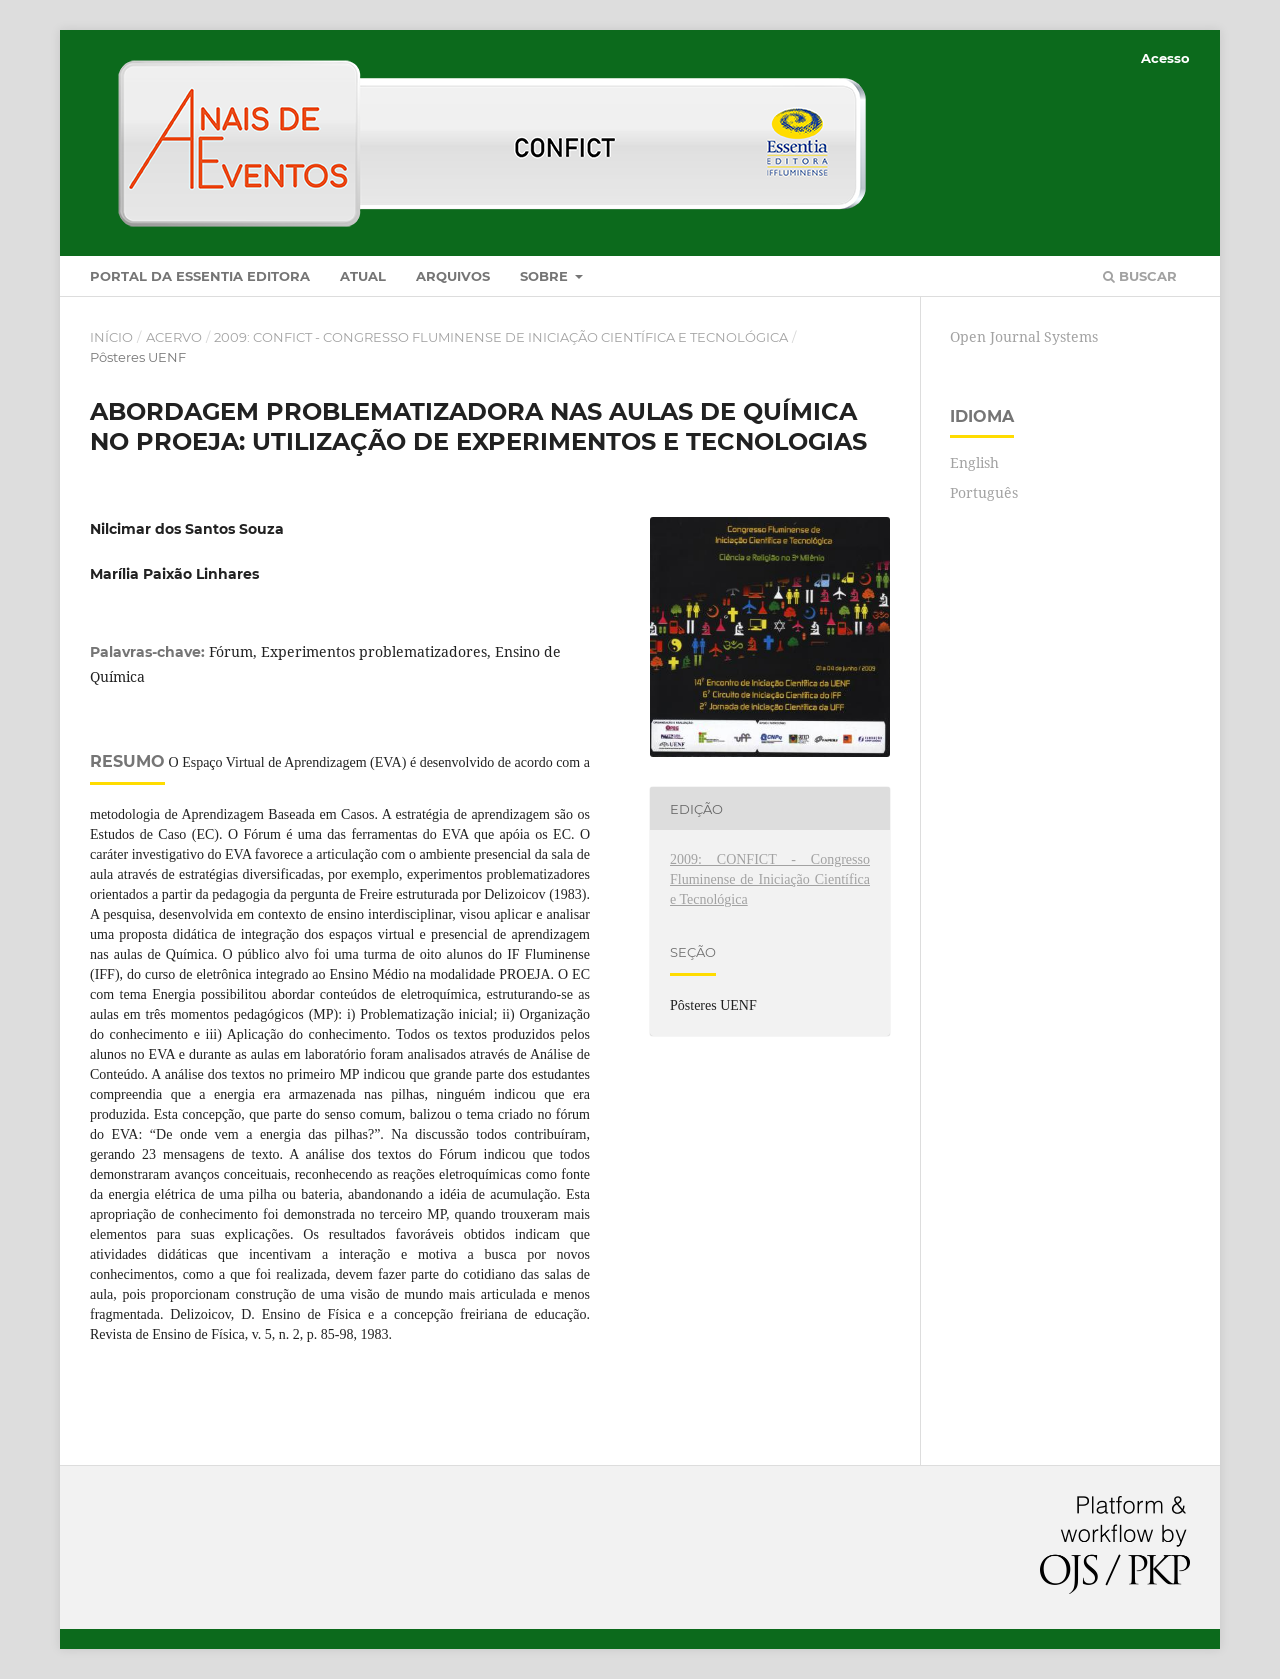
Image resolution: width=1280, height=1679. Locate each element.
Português (984, 492)
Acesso (1165, 58)
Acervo (174, 337)
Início (111, 337)
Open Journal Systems (1024, 336)
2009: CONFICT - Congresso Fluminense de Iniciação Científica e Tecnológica (501, 337)
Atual (363, 276)
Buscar (1140, 276)
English (974, 462)
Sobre (546, 276)
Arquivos (453, 276)
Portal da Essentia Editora (200, 276)
